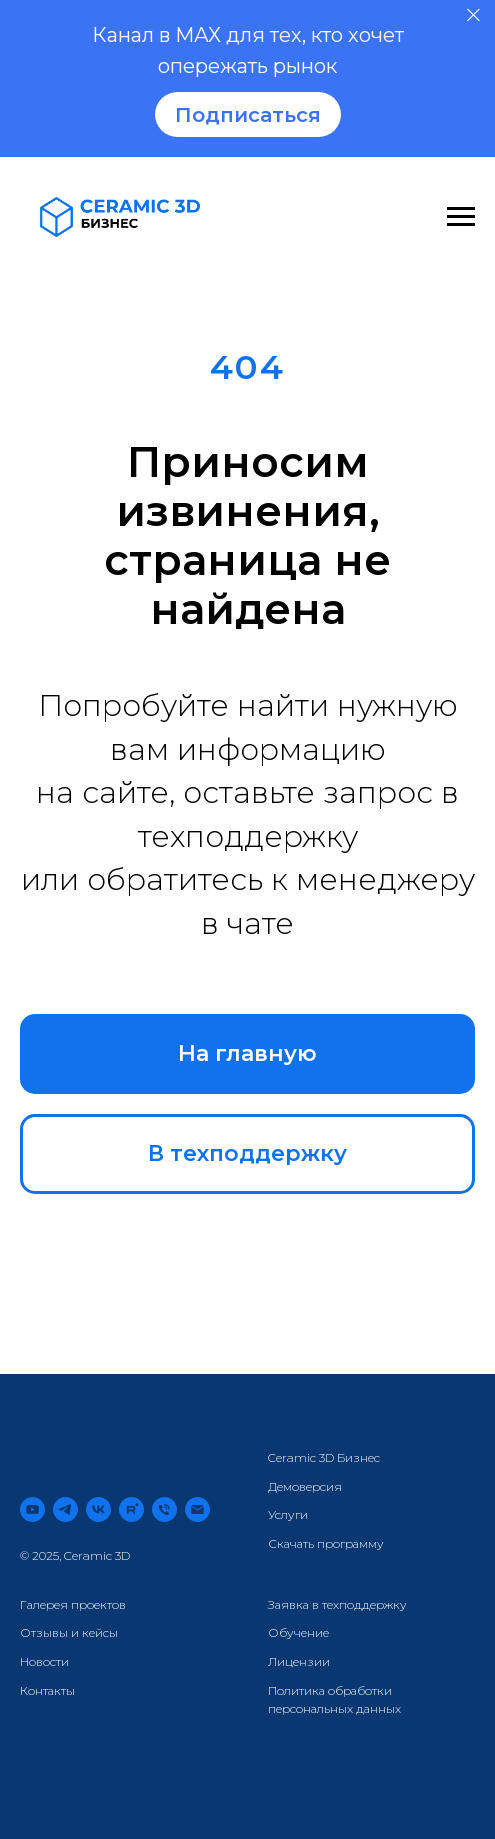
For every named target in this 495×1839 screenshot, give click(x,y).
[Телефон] (164, 1509)
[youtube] (32, 1509)
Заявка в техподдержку (337, 1604)
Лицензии (299, 1661)
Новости (44, 1661)
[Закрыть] (473, 15)
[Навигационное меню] (461, 217)
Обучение (298, 1632)
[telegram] (65, 1509)
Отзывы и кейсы (69, 1632)
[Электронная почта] (197, 1509)
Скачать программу (326, 1543)
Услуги (288, 1514)
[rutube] (131, 1509)
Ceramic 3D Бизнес (324, 1457)
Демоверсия (305, 1486)
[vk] (98, 1509)
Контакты (47, 1690)
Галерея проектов (73, 1604)
